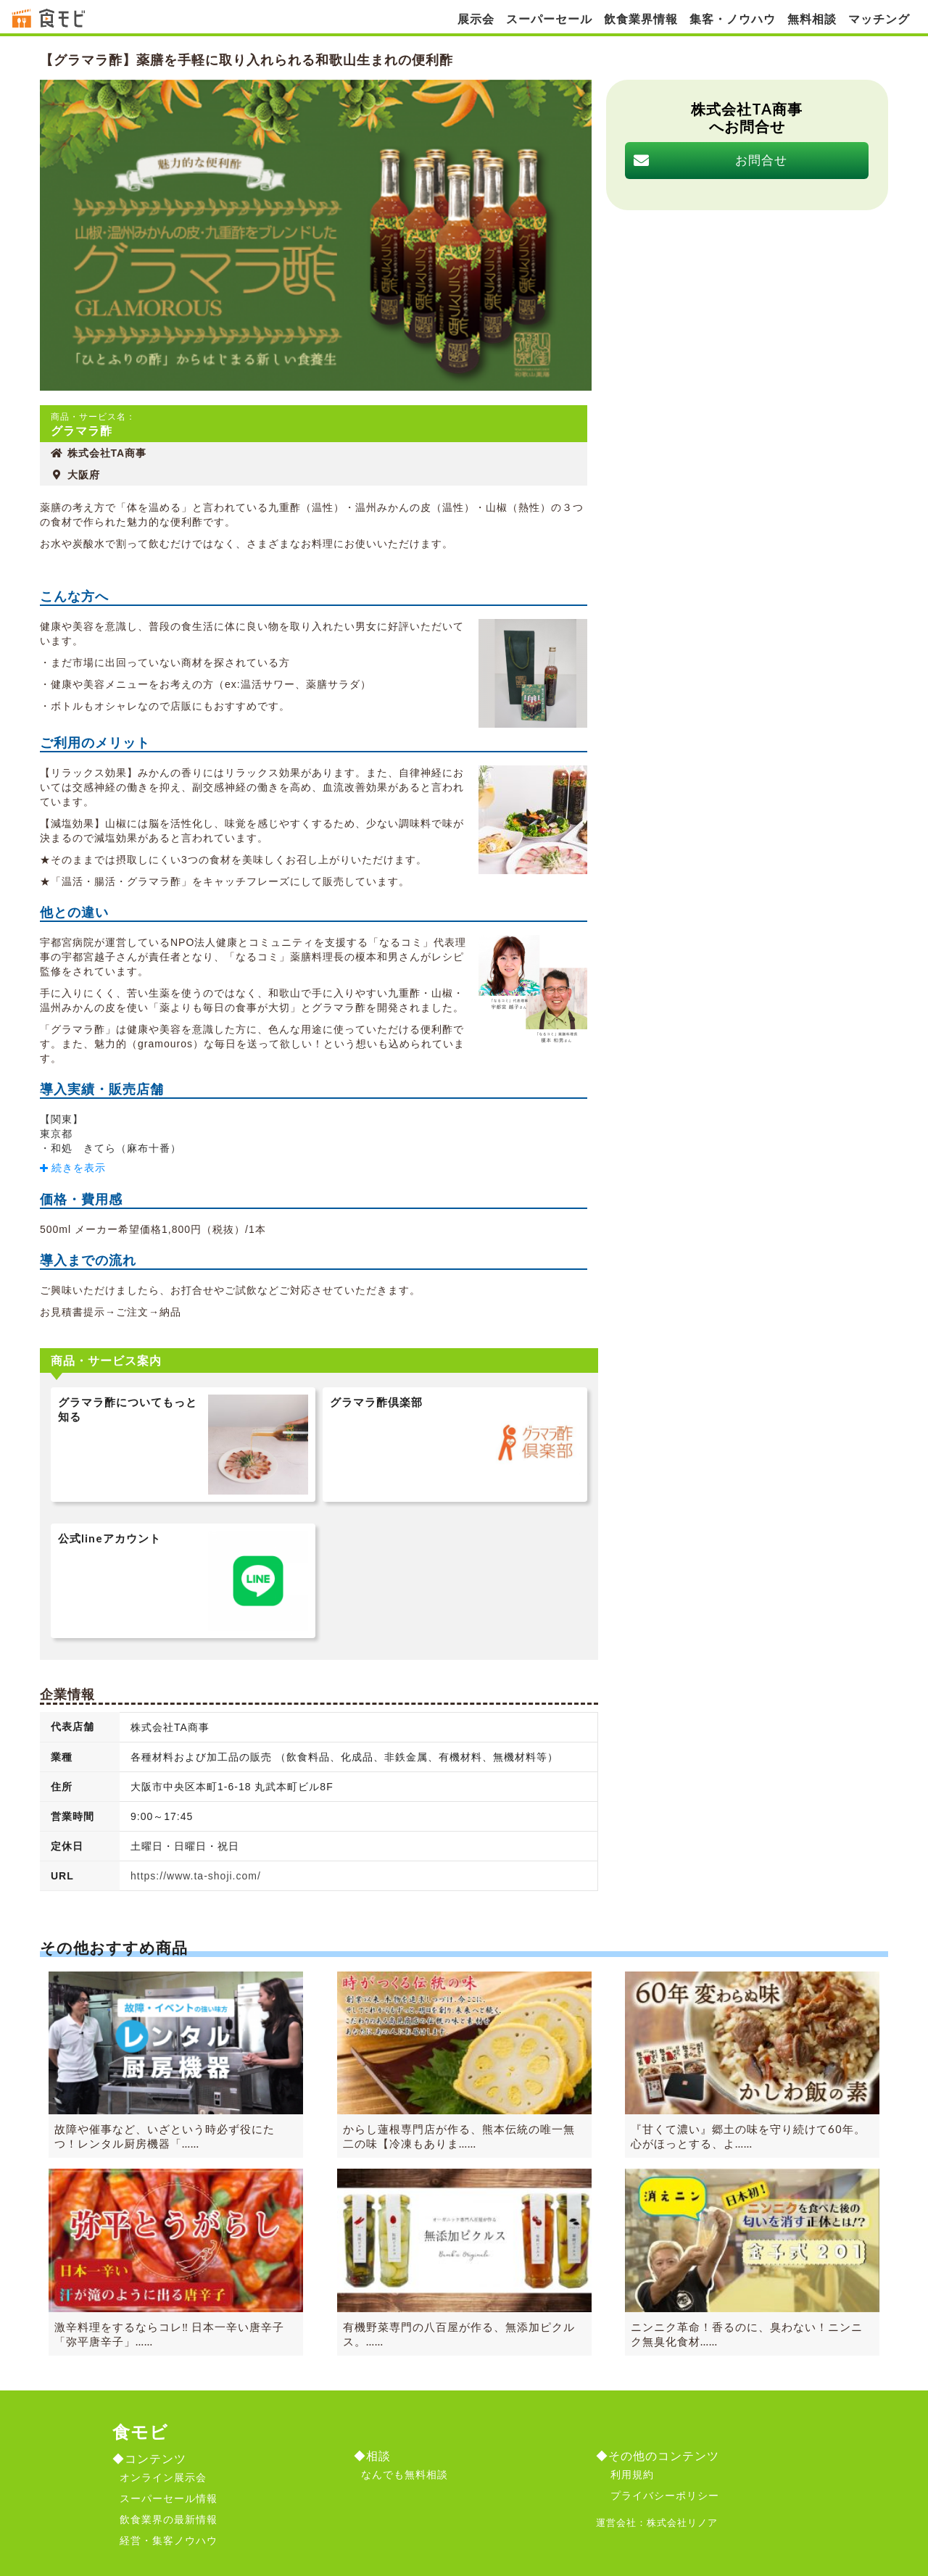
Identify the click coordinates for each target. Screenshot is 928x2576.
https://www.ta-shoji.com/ (195, 1876)
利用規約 (632, 2474)
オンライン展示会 (163, 2477)
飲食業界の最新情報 (169, 2519)
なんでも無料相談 (404, 2474)
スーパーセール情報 (169, 2498)
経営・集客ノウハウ (169, 2540)
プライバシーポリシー (664, 2495)
